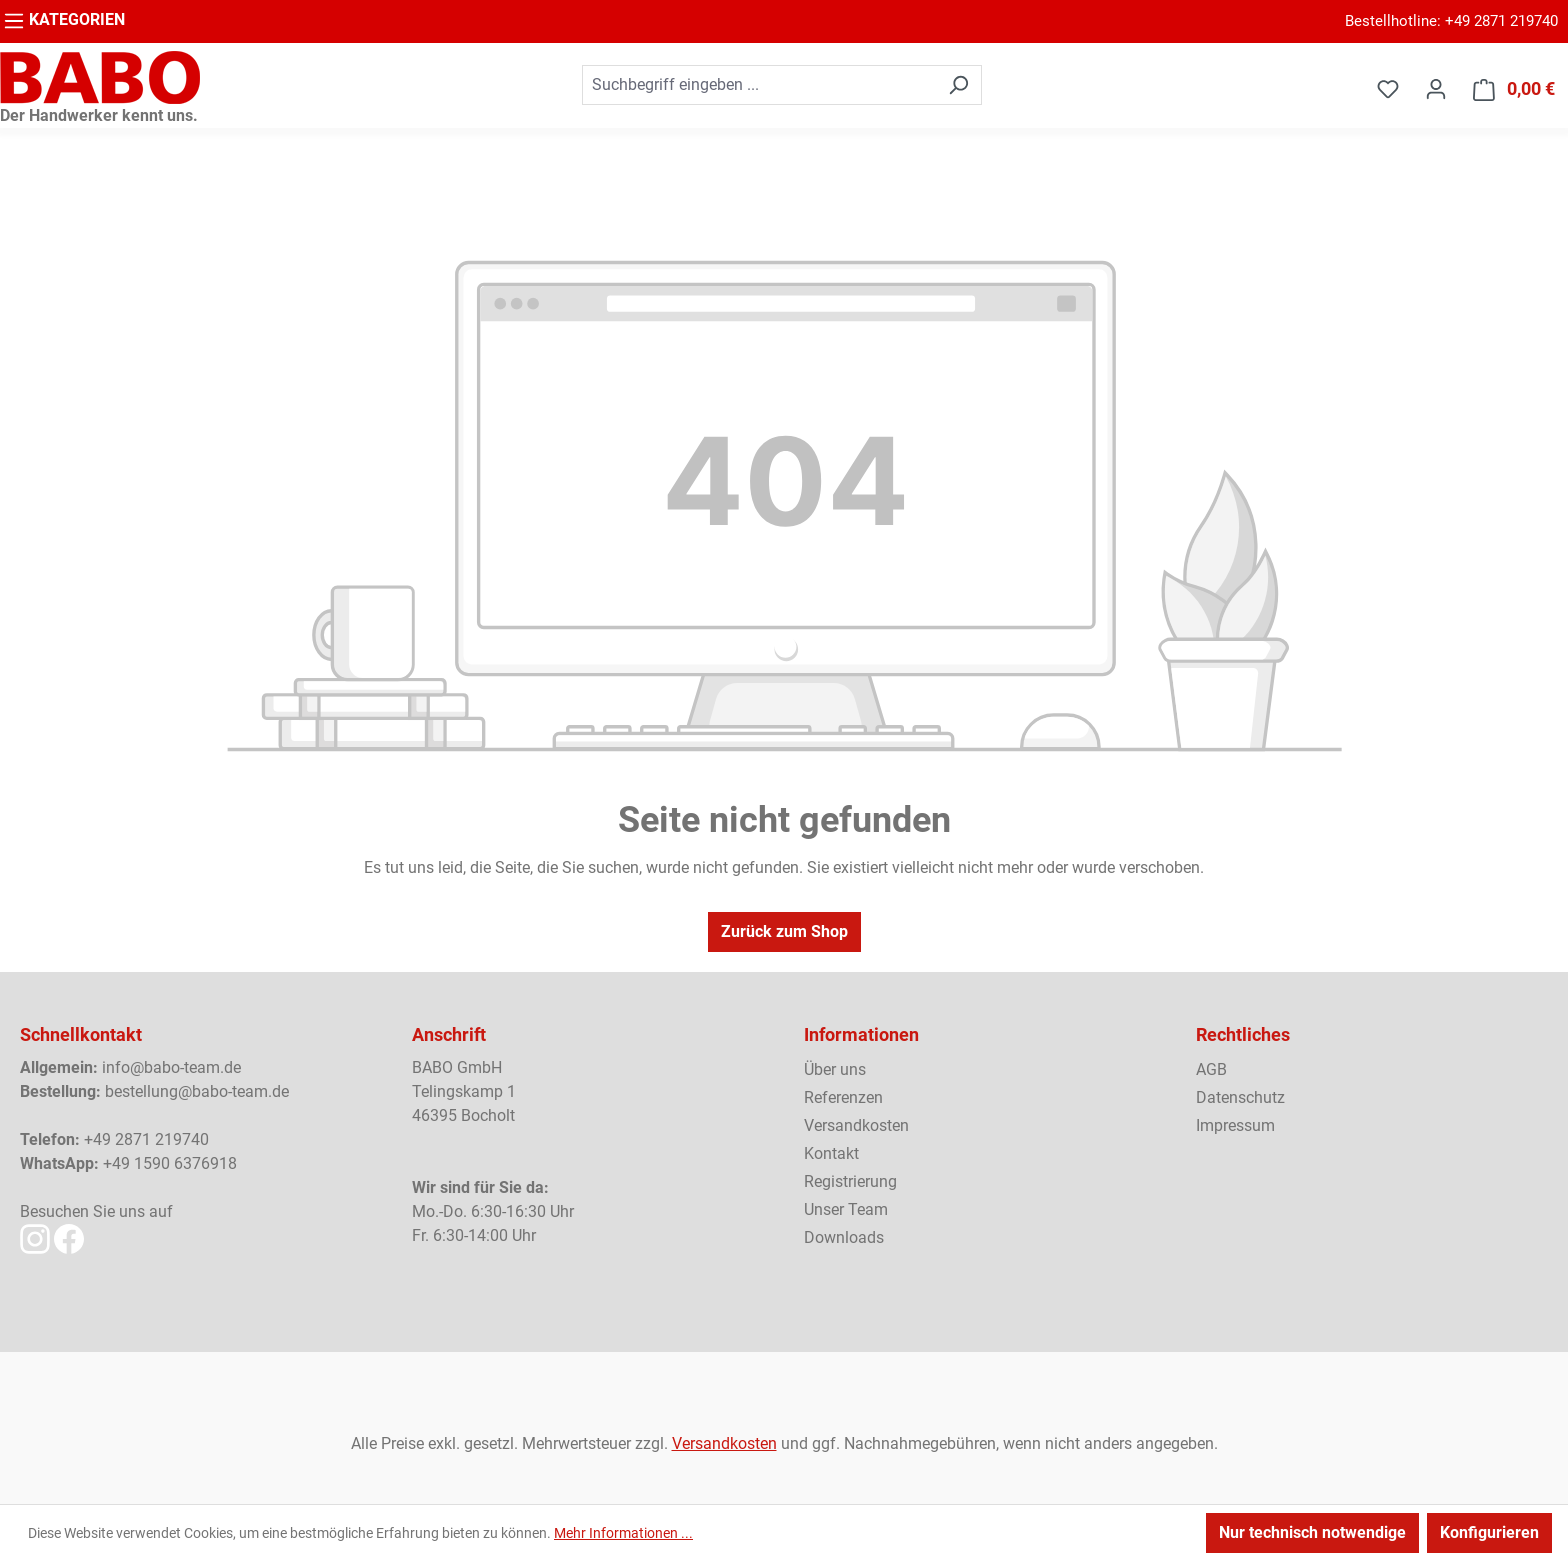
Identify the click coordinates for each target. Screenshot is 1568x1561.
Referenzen (843, 1097)
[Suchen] (958, 85)
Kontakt (831, 1153)
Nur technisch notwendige (1312, 1532)
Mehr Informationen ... (623, 1533)
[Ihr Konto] (1436, 89)
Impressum (1235, 1125)
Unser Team (846, 1209)
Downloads (844, 1237)
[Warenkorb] (1514, 89)
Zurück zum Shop (784, 931)
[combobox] (759, 85)
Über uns (835, 1069)
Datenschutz (1240, 1097)
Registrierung (850, 1181)
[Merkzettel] (1388, 89)
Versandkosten (856, 1125)
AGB (1211, 1069)
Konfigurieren (1489, 1532)
